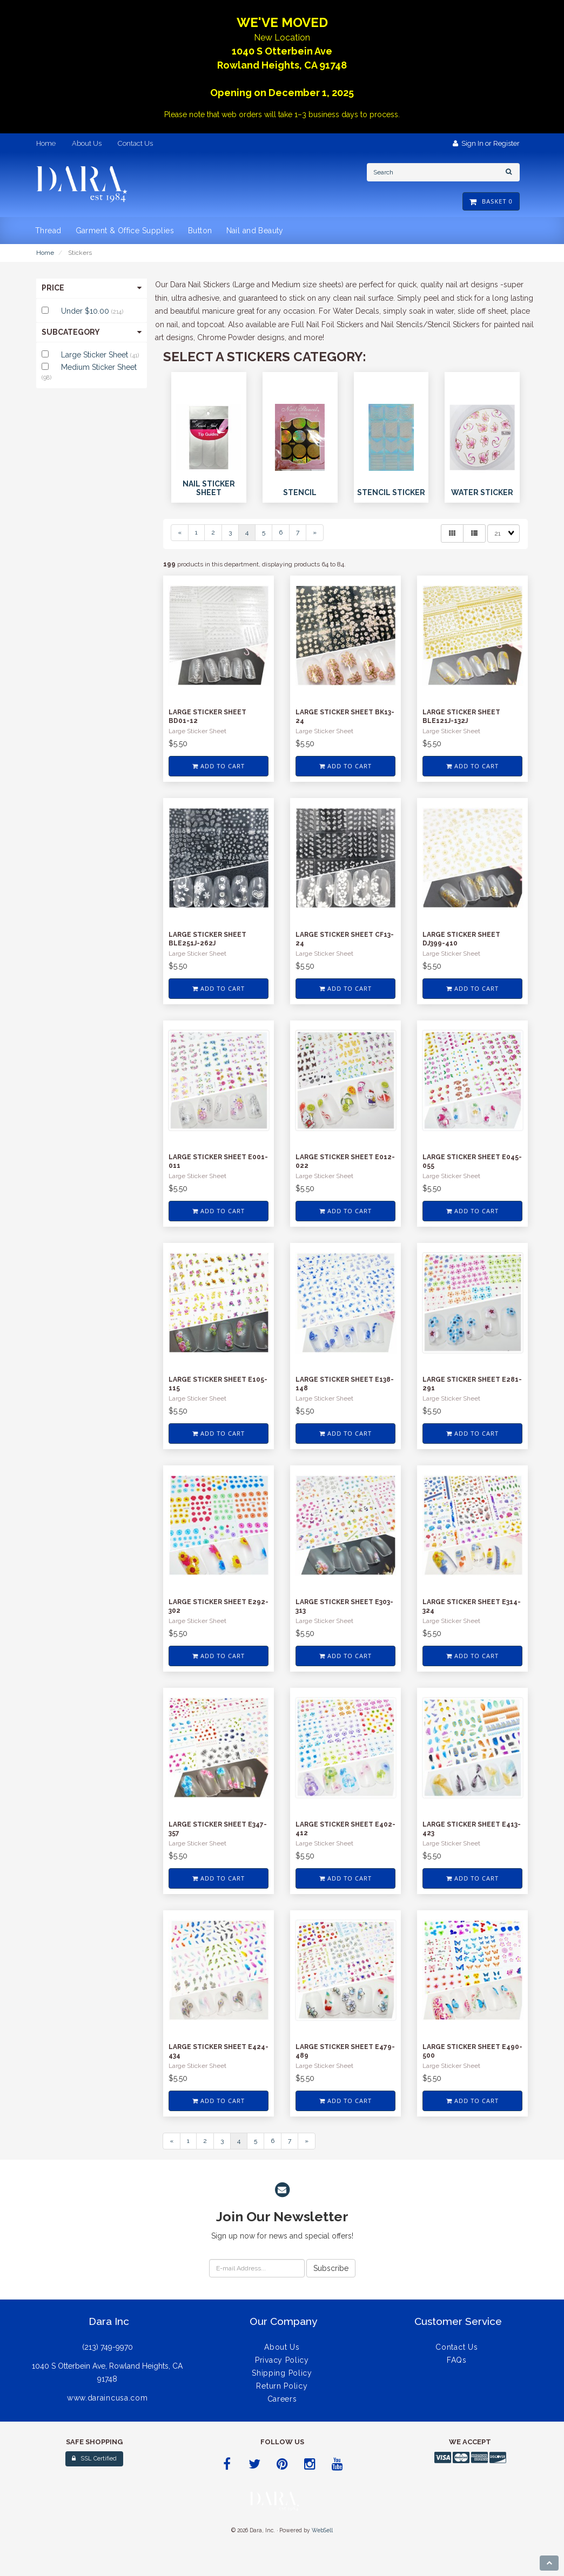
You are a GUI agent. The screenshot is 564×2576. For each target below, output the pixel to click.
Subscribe (330, 2268)
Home (45, 252)
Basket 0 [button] (491, 201)
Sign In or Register (486, 143)
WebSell (322, 2530)
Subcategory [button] (92, 332)
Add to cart (218, 766)
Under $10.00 (86, 311)
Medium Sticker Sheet (99, 367)
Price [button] (92, 287)
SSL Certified (94, 2458)
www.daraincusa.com (107, 2398)
